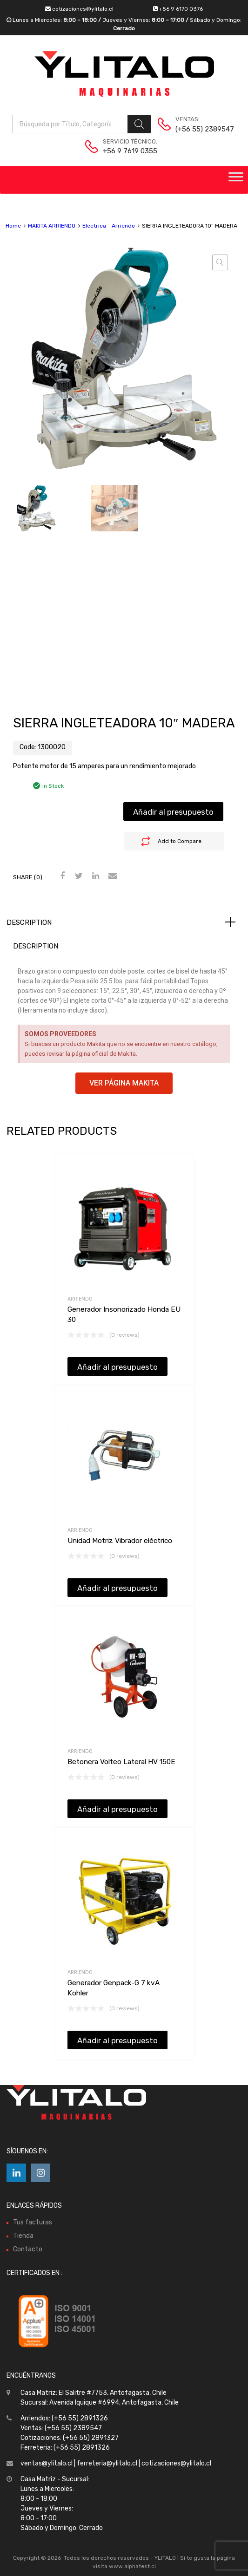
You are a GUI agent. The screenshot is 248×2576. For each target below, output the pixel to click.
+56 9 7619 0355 (125, 151)
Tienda (23, 2236)
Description (29, 922)
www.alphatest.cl (132, 2566)
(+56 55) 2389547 (198, 129)
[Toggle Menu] (235, 179)
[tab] (124, 922)
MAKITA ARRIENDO (51, 225)
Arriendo (80, 1299)
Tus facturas (32, 2222)
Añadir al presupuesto (173, 812)
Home (13, 225)
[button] (124, 1083)
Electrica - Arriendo (108, 225)
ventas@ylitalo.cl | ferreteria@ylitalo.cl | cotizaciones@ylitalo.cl (115, 2463)
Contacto (27, 2249)
